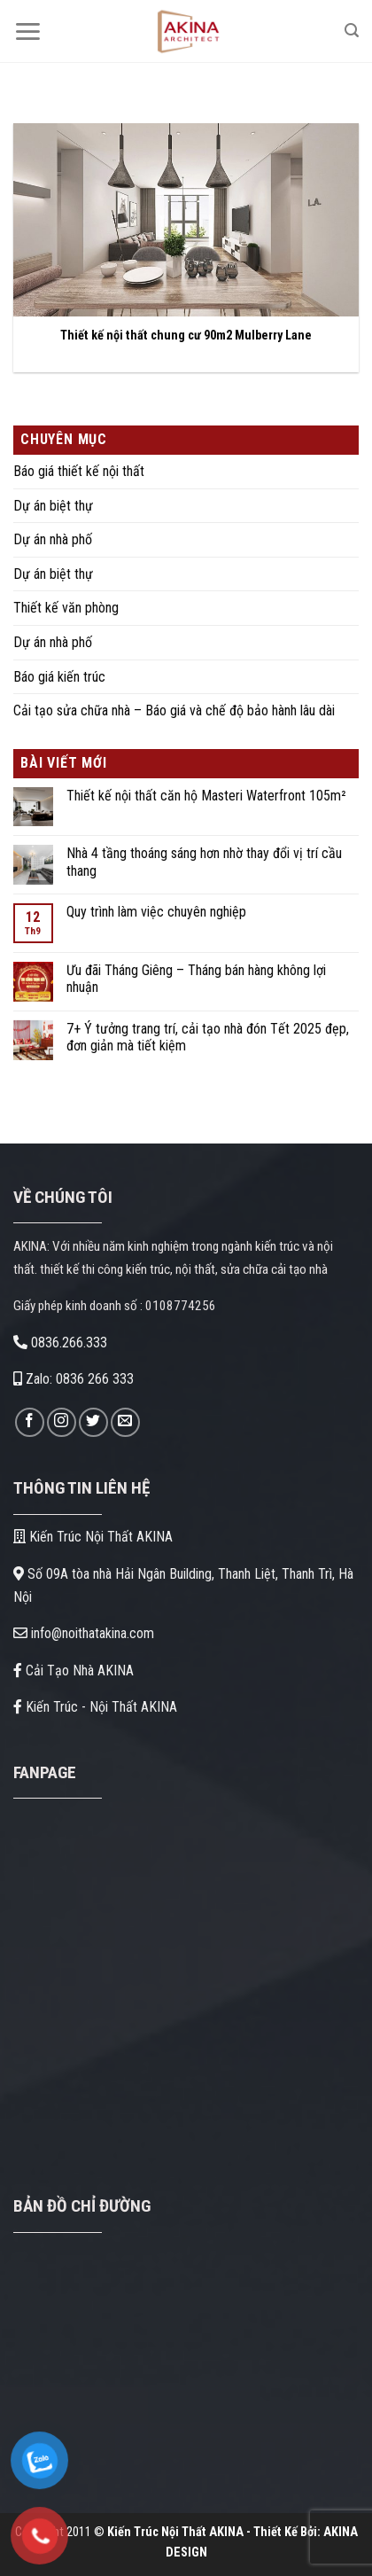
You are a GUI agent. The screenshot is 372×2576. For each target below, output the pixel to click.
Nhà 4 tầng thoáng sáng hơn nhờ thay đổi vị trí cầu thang (204, 861)
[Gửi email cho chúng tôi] (125, 1422)
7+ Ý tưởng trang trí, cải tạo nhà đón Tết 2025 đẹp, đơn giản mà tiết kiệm (207, 1037)
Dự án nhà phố (52, 539)
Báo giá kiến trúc (59, 676)
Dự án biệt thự (53, 505)
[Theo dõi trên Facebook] (29, 1422)
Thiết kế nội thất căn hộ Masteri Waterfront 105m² (206, 795)
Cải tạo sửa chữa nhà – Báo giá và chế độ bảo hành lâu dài (174, 710)
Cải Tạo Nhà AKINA (73, 1670)
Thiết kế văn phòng (66, 607)
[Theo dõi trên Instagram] (61, 1422)
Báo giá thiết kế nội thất (78, 471)
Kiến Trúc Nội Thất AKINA (93, 1536)
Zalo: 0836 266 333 (73, 1378)
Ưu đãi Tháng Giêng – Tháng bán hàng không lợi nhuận (196, 978)
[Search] (352, 30)
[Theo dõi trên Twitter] (93, 1422)
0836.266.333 (60, 1342)
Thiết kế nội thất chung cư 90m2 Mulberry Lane (186, 335)
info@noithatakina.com (83, 1633)
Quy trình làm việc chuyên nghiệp (156, 911)
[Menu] (27, 31)
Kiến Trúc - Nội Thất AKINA (95, 1706)
